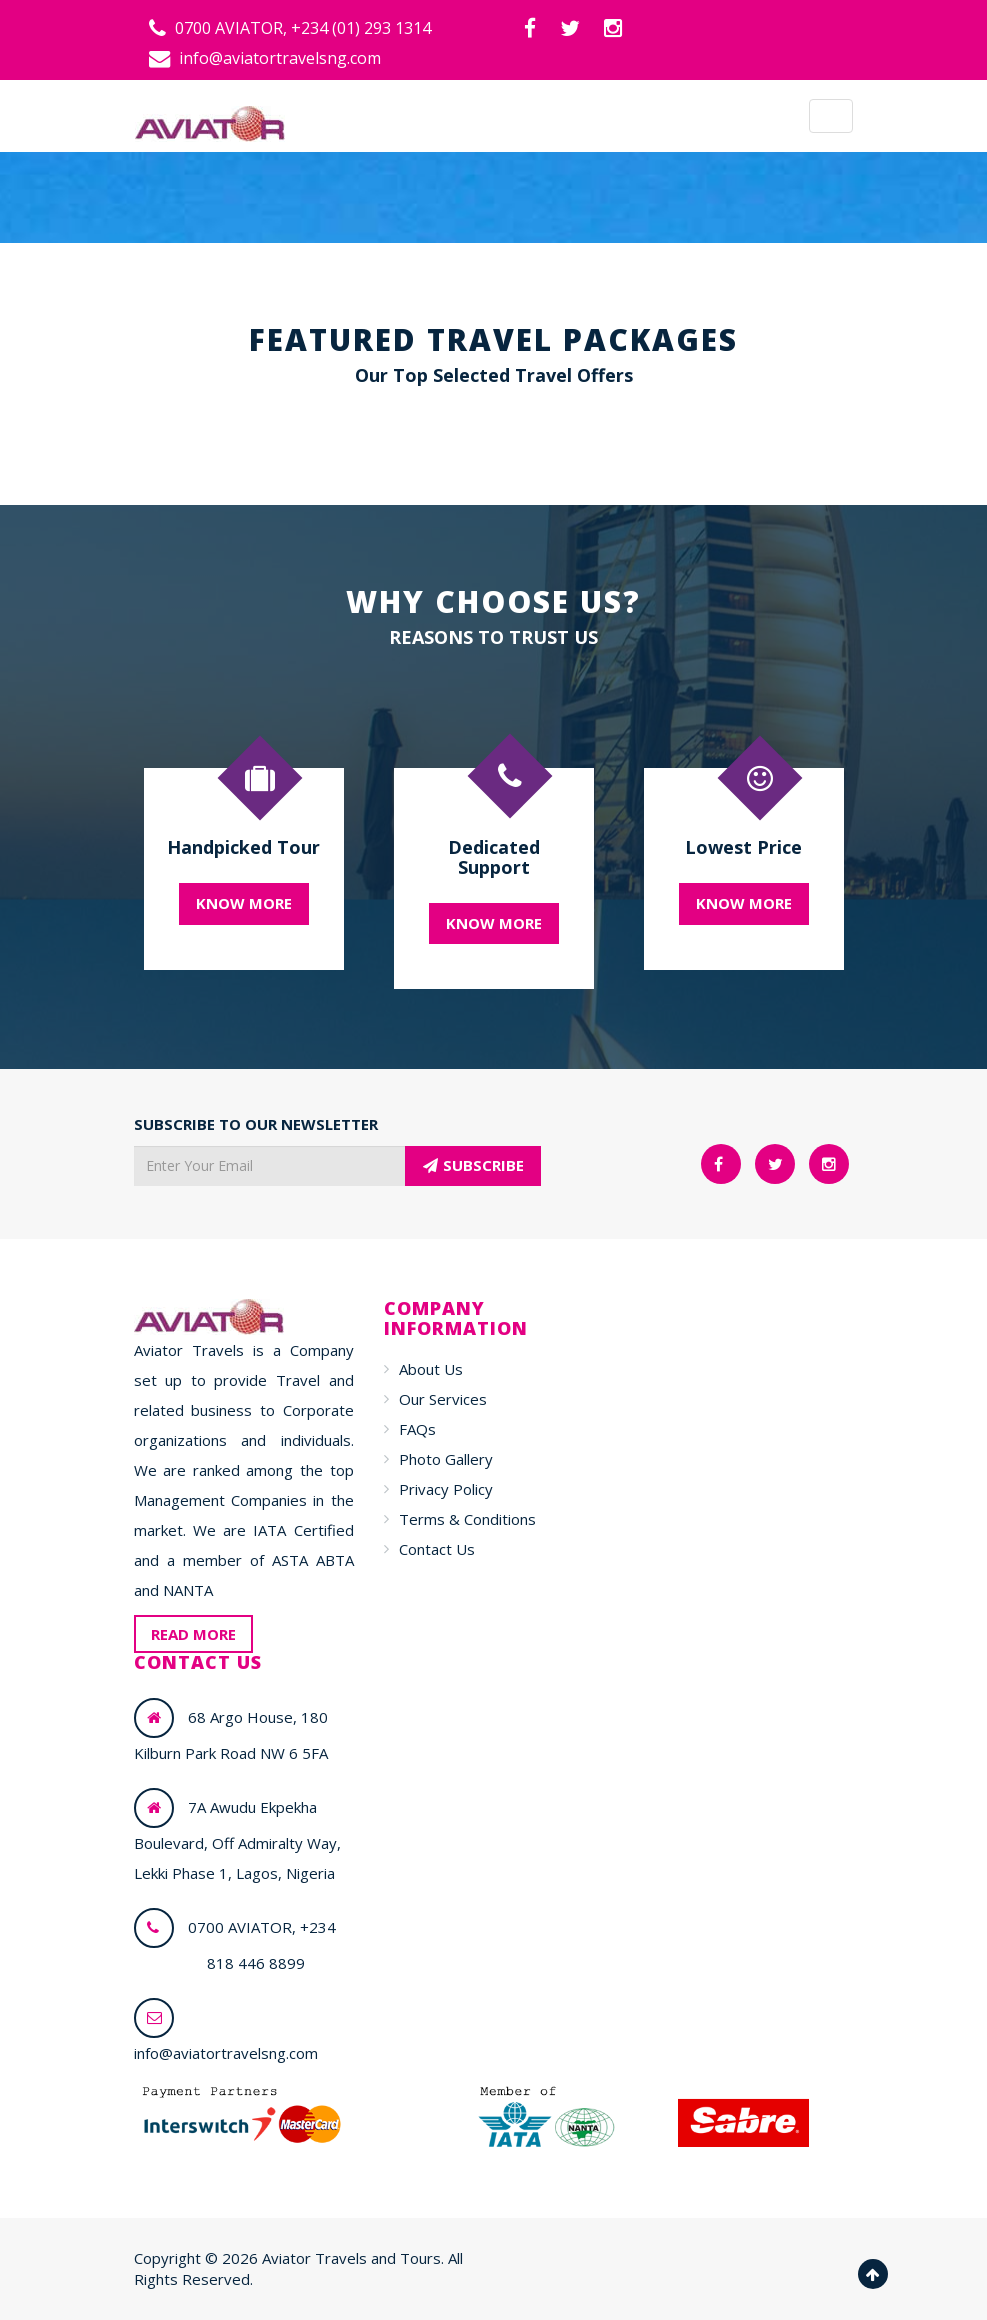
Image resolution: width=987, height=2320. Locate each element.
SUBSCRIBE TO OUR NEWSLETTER (256, 1124)
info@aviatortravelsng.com (265, 58)
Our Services (443, 1399)
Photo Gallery (446, 1459)
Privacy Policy (446, 1489)
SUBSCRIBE (473, 1165)
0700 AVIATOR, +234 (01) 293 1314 (290, 28)
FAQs (417, 1429)
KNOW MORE (244, 903)
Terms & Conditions (467, 1519)
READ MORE (193, 1634)
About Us (431, 1369)
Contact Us (437, 1549)
